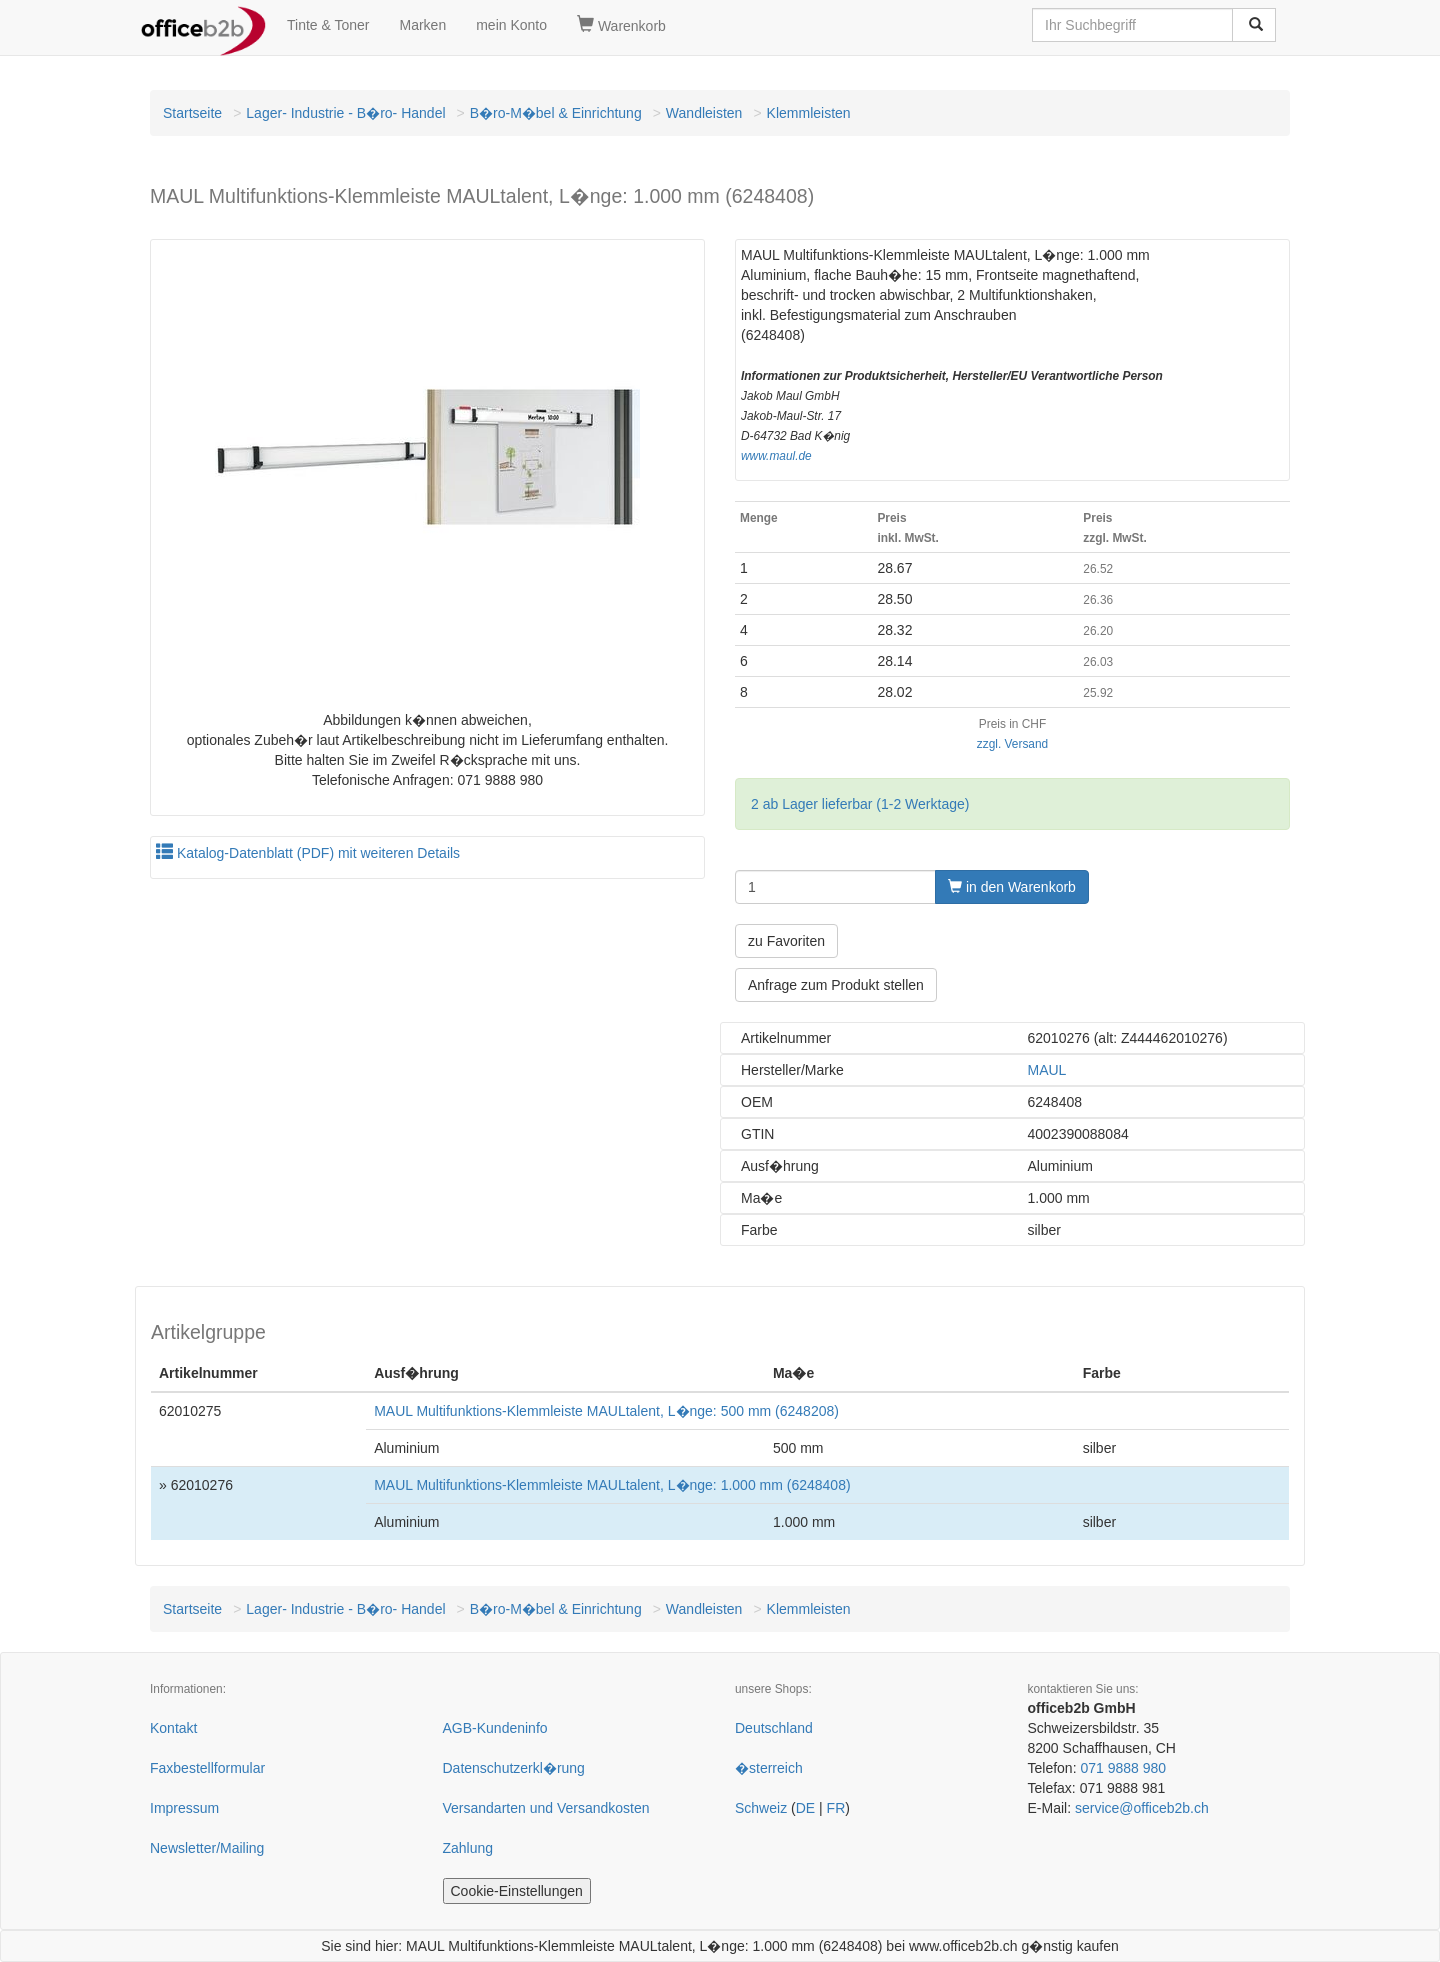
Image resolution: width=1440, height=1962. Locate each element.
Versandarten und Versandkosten (546, 1808)
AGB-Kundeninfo (495, 1728)
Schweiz (761, 1808)
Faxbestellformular (207, 1768)
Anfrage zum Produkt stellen (836, 985)
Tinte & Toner (328, 25)
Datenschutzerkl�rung (514, 1768)
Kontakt (173, 1728)
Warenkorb (621, 25)
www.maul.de (776, 456)
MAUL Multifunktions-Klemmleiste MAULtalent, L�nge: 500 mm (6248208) (606, 1411)
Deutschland (774, 1728)
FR (836, 1808)
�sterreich (769, 1768)
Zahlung (468, 1848)
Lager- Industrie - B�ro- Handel (345, 113)
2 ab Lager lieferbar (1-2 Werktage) (860, 804)
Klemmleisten (809, 113)
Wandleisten (704, 113)
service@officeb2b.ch (1142, 1808)
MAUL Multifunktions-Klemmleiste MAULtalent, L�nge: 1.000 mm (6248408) (612, 1485)
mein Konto (511, 25)
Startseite (192, 113)
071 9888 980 (1123, 1768)
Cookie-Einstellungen (517, 1891)
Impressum (184, 1808)
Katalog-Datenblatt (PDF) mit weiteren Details (308, 853)
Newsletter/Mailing (207, 1848)
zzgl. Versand (1012, 744)
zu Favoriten (786, 941)
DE (805, 1808)
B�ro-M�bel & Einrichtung (556, 113)
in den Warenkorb (1012, 887)
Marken (423, 25)
